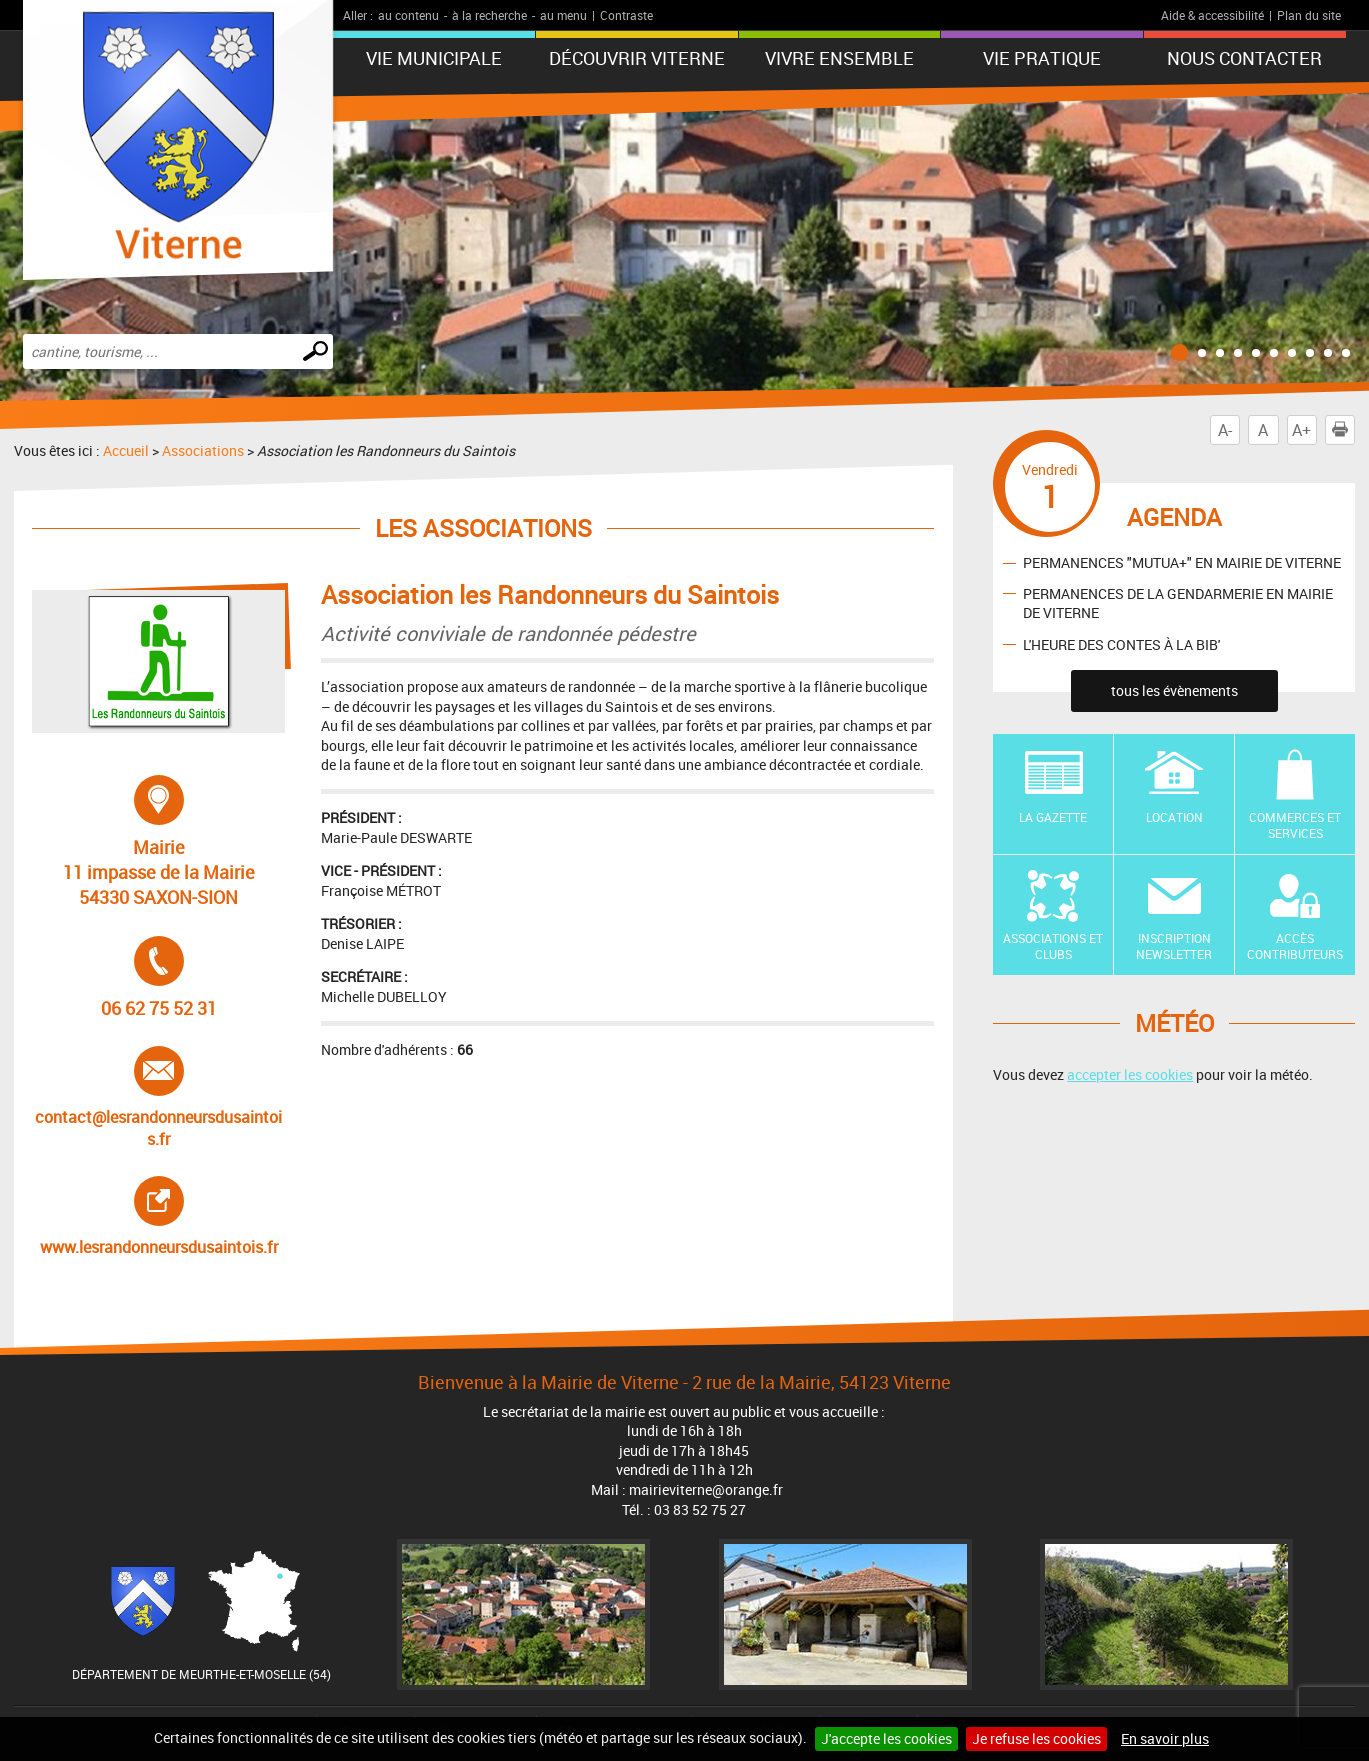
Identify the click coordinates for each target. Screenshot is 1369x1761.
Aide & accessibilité (1212, 15)
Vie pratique (1042, 58)
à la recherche (489, 15)
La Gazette (1053, 817)
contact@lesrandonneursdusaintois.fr (158, 1098)
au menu (563, 15)
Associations (203, 450)
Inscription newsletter (1174, 946)
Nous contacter (1244, 58)
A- (1225, 430)
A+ (1301, 430)
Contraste (626, 15)
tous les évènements (1174, 690)
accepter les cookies (1130, 1074)
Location (1174, 817)
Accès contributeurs (1295, 946)
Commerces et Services (1295, 825)
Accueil (126, 450)
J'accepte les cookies (886, 1738)
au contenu (408, 15)
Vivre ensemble (839, 58)
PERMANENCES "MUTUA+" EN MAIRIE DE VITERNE (1182, 562)
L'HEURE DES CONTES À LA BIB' (1121, 643)
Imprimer (1344, 430)
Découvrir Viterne (637, 58)
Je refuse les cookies (1036, 1738)
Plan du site (1309, 15)
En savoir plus (1165, 1738)
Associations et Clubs (1053, 946)
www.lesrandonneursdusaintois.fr (159, 1217)
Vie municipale (434, 58)
